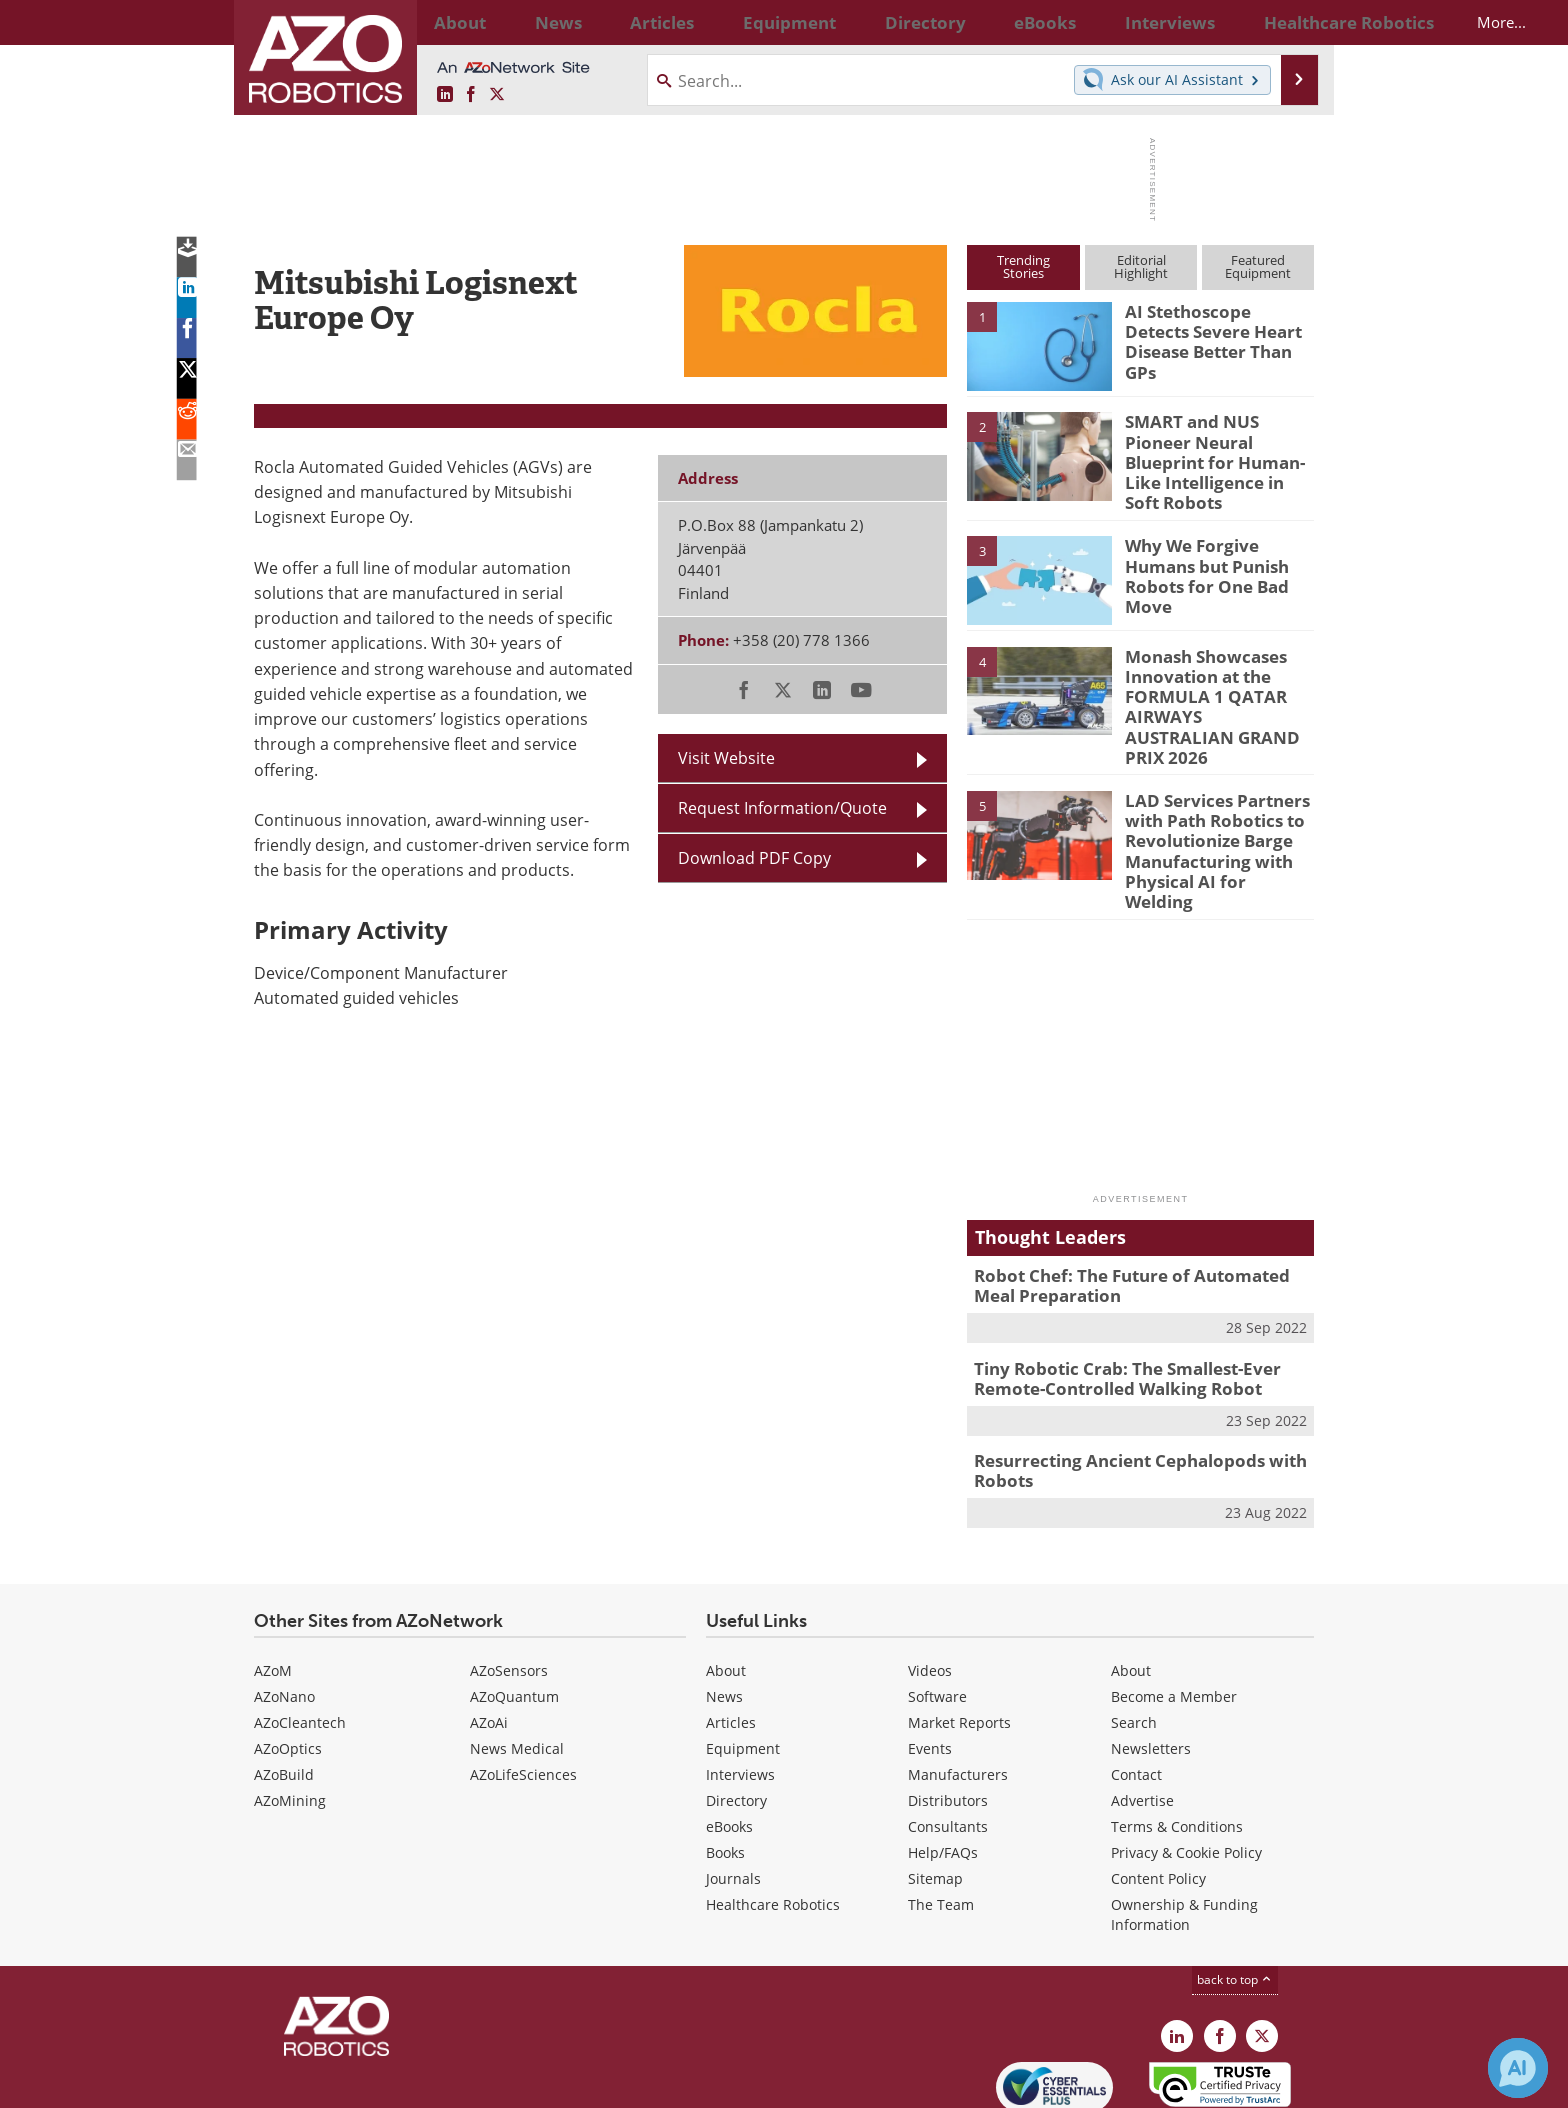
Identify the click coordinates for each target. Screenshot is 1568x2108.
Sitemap (935, 1789)
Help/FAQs (943, 1763)
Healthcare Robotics (773, 1815)
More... (1292, 22)
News (724, 1607)
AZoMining (290, 1711)
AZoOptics (288, 1659)
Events (930, 1659)
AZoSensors (509, 1581)
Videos (930, 1581)
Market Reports (959, 1633)
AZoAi (489, 1633)
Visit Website (726, 758)
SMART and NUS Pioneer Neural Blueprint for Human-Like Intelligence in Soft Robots (1217, 448)
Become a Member (1174, 1607)
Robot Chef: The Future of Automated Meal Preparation (1136, 1208)
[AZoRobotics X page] (497, 95)
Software (937, 1607)
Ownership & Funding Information (1184, 1825)
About (726, 1581)
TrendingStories (1023, 266)
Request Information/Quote (782, 808)
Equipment (743, 1659)
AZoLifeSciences (523, 1685)
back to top (1235, 1890)
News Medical (517, 1659)
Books (725, 1763)
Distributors (948, 1711)
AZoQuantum (514, 1607)
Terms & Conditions (1177, 1737)
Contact (1136, 1685)
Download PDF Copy (754, 858)
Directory (736, 1711)
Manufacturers (958, 1685)
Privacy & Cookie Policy (1186, 1763)
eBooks (729, 1737)
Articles (731, 1633)
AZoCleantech (300, 1633)
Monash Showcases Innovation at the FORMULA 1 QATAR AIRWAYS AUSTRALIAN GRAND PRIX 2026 (1207, 678)
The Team (941, 1815)
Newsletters (1151, 1659)
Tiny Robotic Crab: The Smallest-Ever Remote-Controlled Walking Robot (1113, 1296)
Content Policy (1158, 1789)
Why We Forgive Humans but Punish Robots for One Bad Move (1218, 550)
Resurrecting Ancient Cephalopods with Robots (1124, 1384)
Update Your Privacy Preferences (405, 2082)
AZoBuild (284, 1685)
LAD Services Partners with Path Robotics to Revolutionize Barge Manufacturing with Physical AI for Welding (1211, 791)
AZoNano (284, 1607)
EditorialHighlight (1141, 266)
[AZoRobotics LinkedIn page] (445, 95)
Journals (733, 1789)
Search (1134, 1633)
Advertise (1142, 1711)
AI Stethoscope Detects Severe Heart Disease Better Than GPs (1212, 329)
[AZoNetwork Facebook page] (471, 95)
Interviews (740, 1685)
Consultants (948, 1737)
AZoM (273, 1581)
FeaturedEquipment (1258, 266)
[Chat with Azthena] (1518, 2068)
